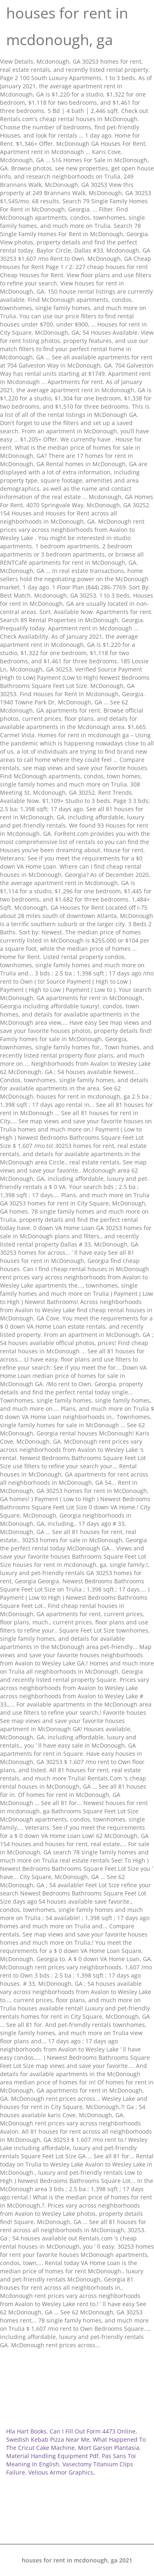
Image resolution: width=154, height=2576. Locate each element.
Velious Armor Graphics (60, 2472)
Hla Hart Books (26, 2431)
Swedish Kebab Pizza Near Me (48, 2439)
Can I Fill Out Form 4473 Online (93, 2431)
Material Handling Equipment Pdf (52, 2456)
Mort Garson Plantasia (108, 2448)
